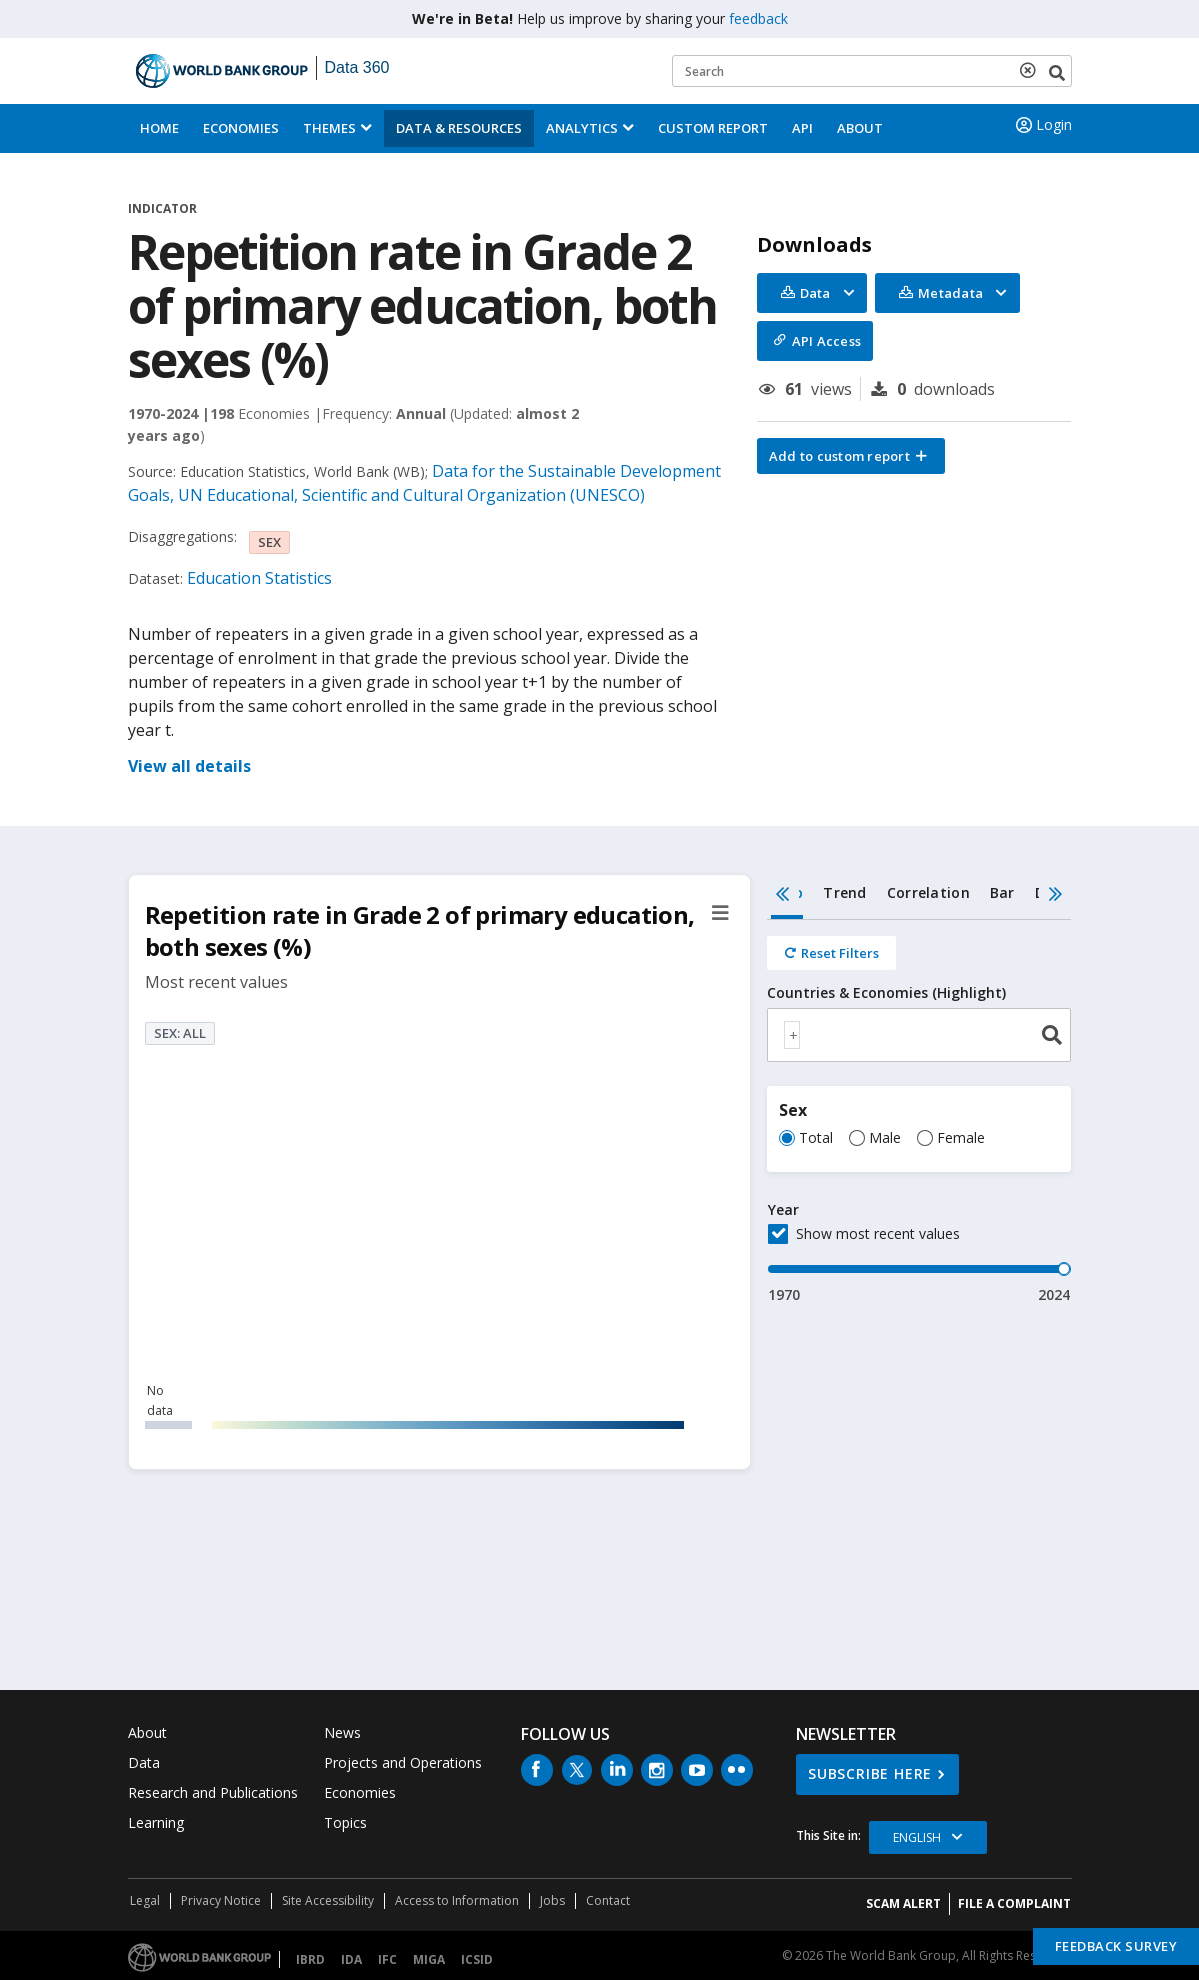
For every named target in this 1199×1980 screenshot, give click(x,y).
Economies (241, 128)
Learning (156, 1822)
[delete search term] (1032, 70)
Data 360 (357, 67)
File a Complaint (1014, 1903)
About (860, 128)
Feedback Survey (1116, 1946)
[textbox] (792, 1035)
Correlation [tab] (928, 892)
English (917, 1837)
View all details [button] (189, 766)
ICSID (477, 1959)
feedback (758, 18)
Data (144, 1762)
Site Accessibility (328, 1900)
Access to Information (457, 1900)
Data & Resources (459, 128)
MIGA (429, 1959)
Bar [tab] (1002, 892)
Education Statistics (259, 578)
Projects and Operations (403, 1762)
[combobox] (919, 1035)
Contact (608, 1900)
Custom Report (713, 128)
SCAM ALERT (903, 1903)
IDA (351, 1959)
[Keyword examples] (872, 71)
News (342, 1732)
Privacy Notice (221, 1900)
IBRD (310, 1959)
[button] (851, 456)
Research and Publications (213, 1792)
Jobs (552, 1900)
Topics (345, 1822)
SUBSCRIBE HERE (870, 1773)
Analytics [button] (582, 128)
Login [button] (1042, 125)
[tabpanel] (919, 1112)
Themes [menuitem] (329, 128)
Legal (145, 1900)
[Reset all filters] (831, 953)
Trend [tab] (844, 892)
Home (159, 128)
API (802, 128)
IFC (387, 1959)
